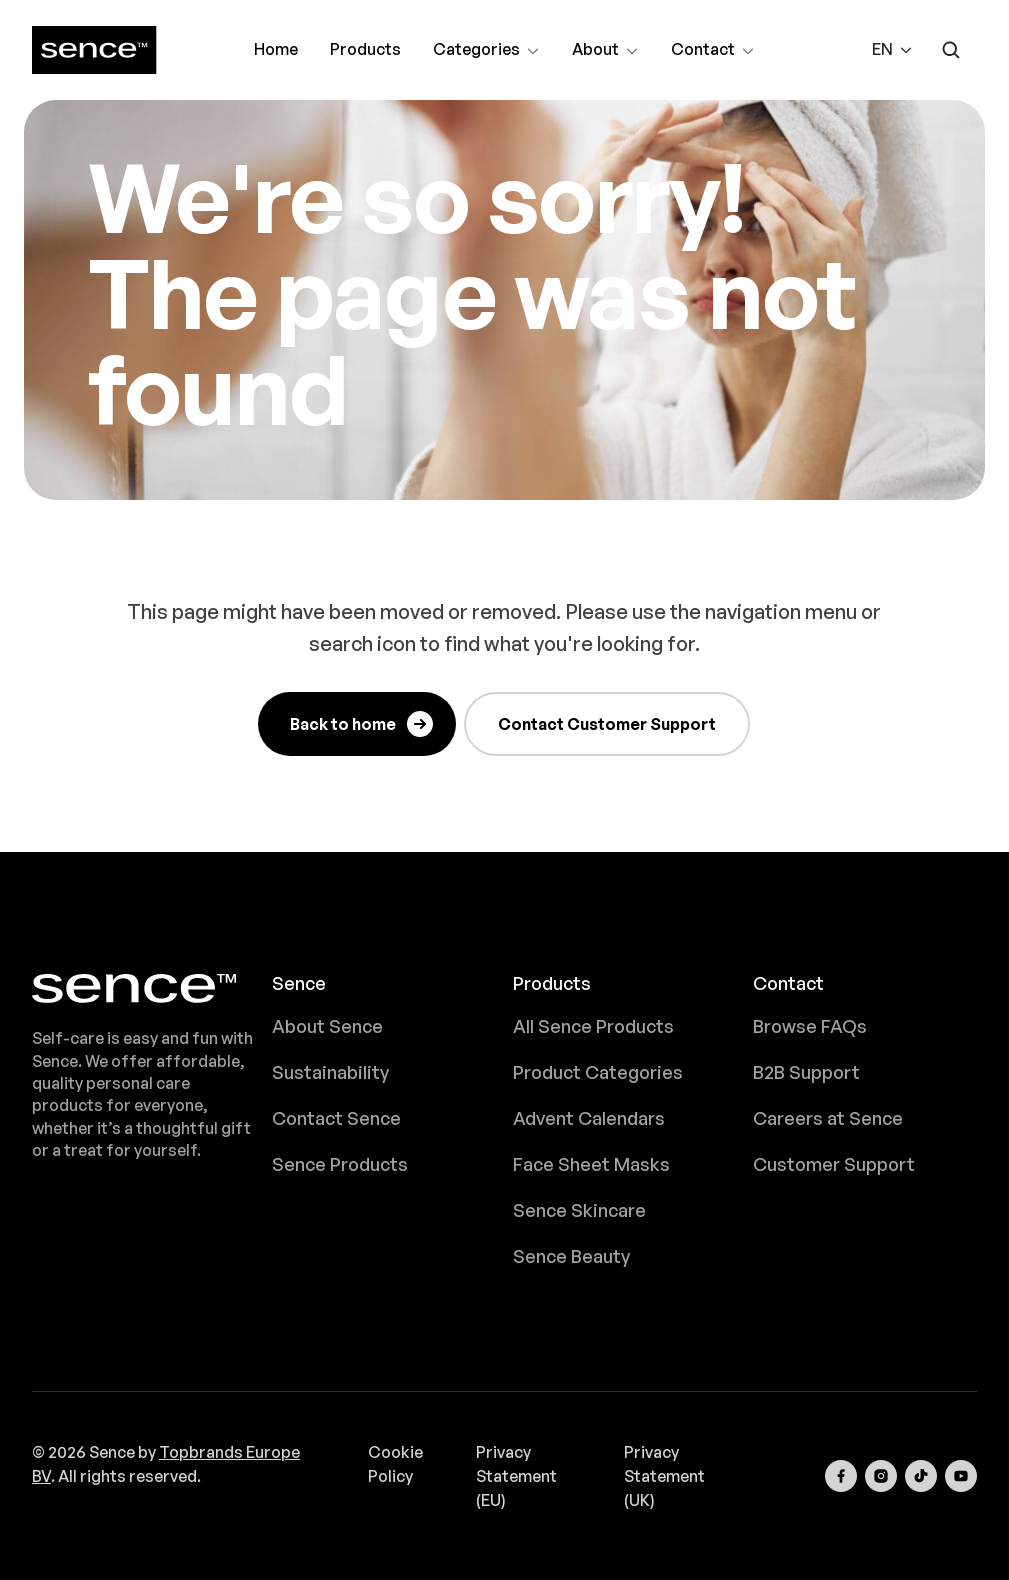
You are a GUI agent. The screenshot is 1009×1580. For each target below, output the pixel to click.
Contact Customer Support (607, 724)
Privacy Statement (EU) (516, 1476)
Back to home (363, 724)
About (605, 51)
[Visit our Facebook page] (841, 1476)
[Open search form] (951, 50)
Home (276, 49)
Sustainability (330, 1072)
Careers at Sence (828, 1118)
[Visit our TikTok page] (921, 1476)
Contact (712, 51)
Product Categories (598, 1072)
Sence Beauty (571, 1256)
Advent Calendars (589, 1118)
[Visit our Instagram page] (881, 1476)
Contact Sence (336, 1118)
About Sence (327, 1026)
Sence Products (340, 1164)
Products (365, 49)
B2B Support (806, 1072)
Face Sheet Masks (591, 1164)
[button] (892, 50)
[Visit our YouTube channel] (961, 1476)
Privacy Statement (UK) (664, 1476)
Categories (486, 51)
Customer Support (834, 1164)
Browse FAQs (810, 1026)
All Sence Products (593, 1026)
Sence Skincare (579, 1210)
